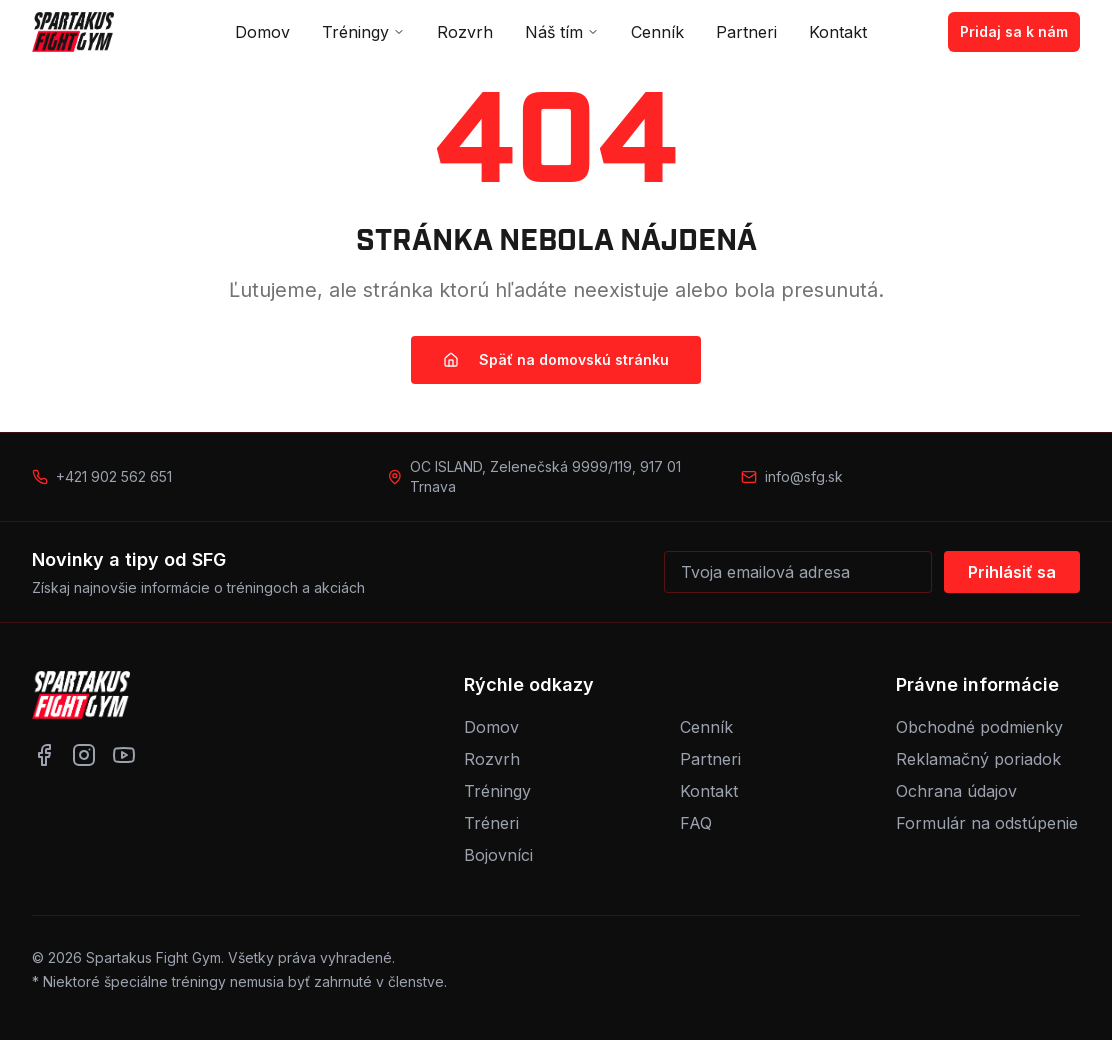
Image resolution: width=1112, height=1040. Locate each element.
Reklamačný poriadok (978, 759)
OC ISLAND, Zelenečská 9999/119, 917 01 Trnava (545, 476)
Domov (262, 32)
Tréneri (491, 823)
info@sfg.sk (804, 476)
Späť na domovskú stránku (556, 359)
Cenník (657, 32)
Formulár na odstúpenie (987, 823)
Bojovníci (498, 855)
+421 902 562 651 (114, 476)
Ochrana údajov (956, 791)
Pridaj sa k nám (1014, 31)
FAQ (696, 823)
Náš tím (562, 32)
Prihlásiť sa (1012, 572)
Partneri (746, 32)
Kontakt (838, 32)
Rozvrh (465, 32)
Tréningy (363, 32)
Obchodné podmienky (979, 727)
